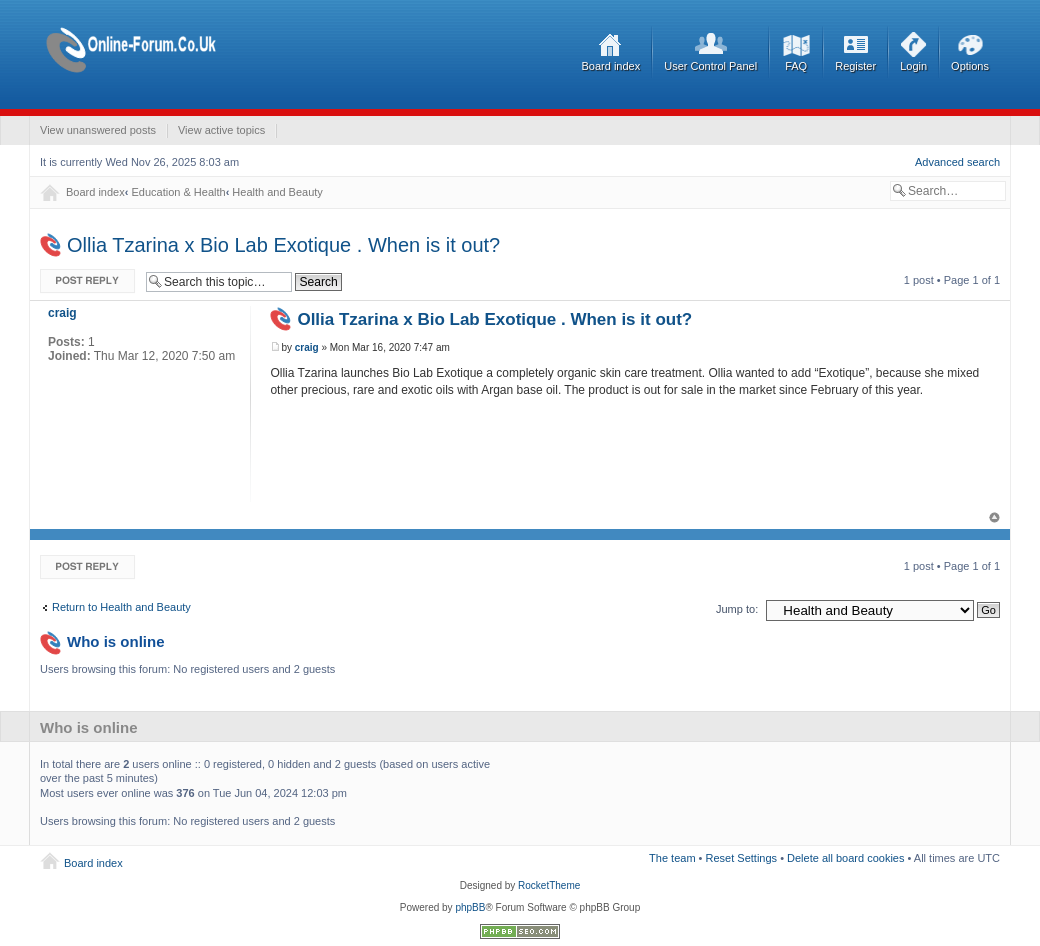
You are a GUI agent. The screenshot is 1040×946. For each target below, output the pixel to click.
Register (855, 66)
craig (307, 347)
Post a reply (88, 281)
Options (970, 66)
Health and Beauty (277, 192)
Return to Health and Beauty (121, 607)
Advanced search (957, 162)
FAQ (796, 66)
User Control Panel (710, 66)
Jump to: (737, 609)
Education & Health (178, 192)
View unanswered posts (98, 130)
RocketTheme (549, 885)
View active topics (221, 130)
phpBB (470, 907)
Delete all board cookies (845, 858)
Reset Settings (742, 858)
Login (913, 66)
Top (994, 517)
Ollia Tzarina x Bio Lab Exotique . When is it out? (283, 245)
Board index (611, 66)
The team (672, 858)
